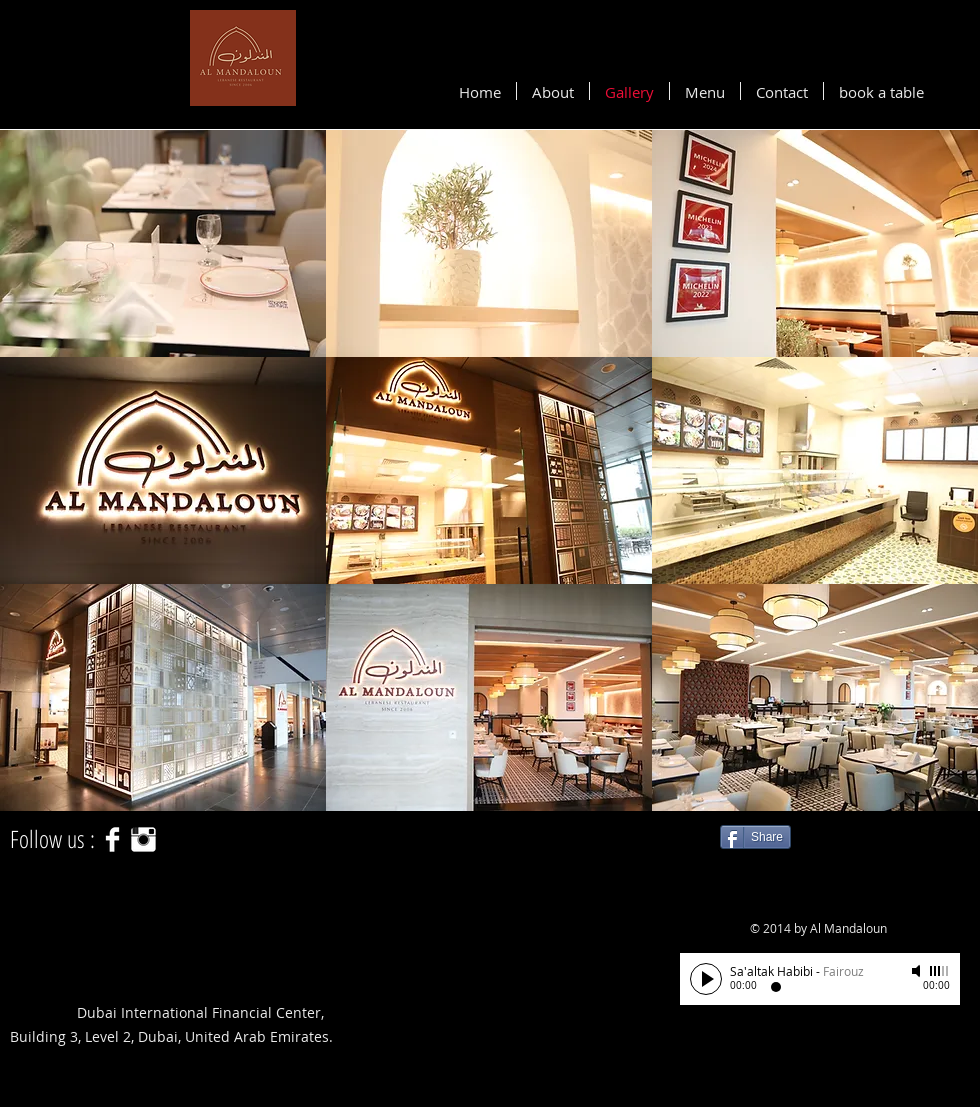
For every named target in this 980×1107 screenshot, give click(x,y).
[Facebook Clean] (112, 839)
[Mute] (918, 971)
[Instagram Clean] (143, 839)
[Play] (706, 979)
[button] (163, 243)
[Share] (755, 837)
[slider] (940, 971)
